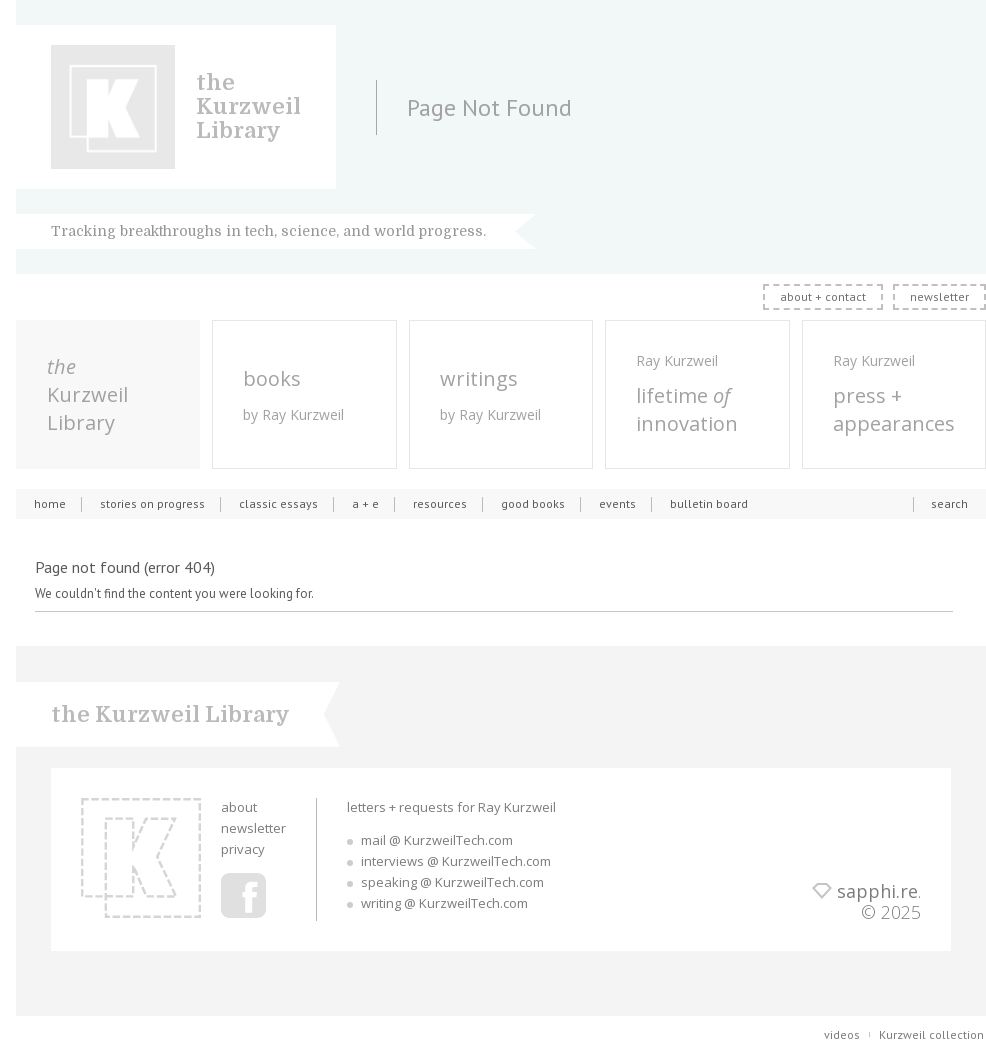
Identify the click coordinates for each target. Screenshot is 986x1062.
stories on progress (152, 503)
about (239, 807)
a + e (365, 503)
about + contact (823, 296)
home (50, 503)
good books (533, 503)
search (949, 503)
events (617, 503)
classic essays (278, 503)
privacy (243, 849)
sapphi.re (877, 891)
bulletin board (709, 503)
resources (440, 503)
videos (842, 1034)
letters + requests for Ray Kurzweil (451, 807)
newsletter (939, 296)
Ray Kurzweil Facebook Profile (243, 895)
